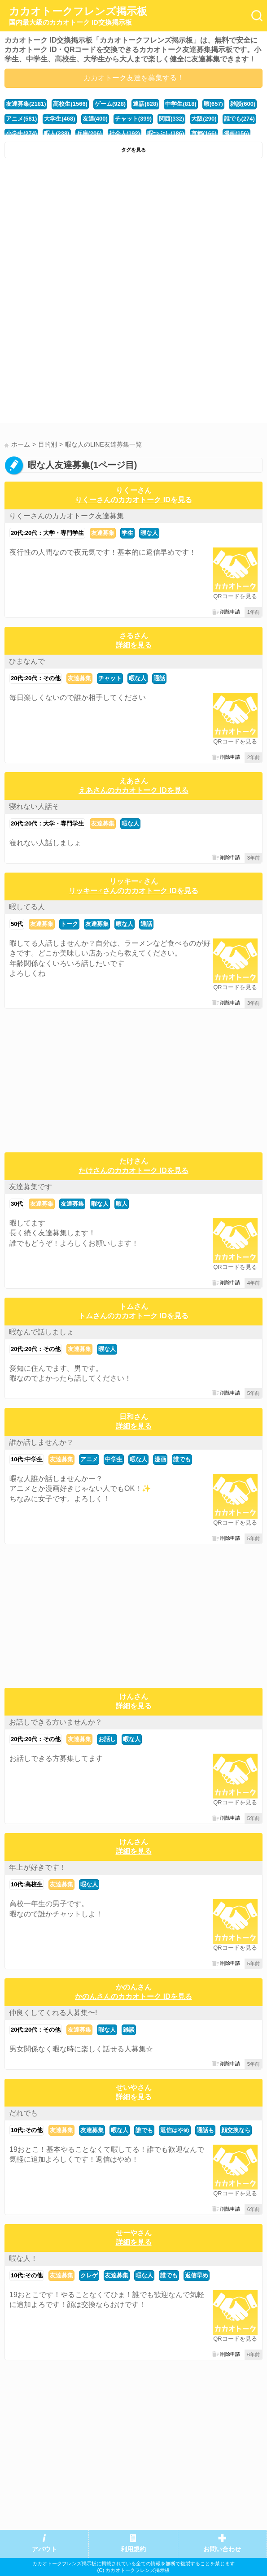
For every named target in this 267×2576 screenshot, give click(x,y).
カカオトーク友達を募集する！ (133, 78)
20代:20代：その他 (36, 678)
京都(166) (203, 133)
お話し (107, 1739)
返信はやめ (174, 2130)
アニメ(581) (21, 118)
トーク (69, 924)
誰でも (182, 1459)
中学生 (114, 1459)
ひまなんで (27, 661)
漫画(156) (236, 133)
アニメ (89, 1459)
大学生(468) (59, 118)
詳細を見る (134, 645)
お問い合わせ (222, 2549)
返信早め (196, 2275)
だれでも (23, 2113)
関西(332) (171, 118)
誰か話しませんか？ (41, 1442)
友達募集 (102, 533)
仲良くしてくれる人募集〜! (53, 2012)
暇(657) (213, 103)
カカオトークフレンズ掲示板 (78, 16)
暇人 (121, 1203)
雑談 (129, 2029)
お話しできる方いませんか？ (55, 1722)
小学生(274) (21, 133)
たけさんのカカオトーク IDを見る (133, 1170)
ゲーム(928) (110, 103)
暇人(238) (56, 133)
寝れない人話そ (34, 806)
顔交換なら (235, 2130)
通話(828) (145, 103)
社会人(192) (124, 133)
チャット (110, 678)
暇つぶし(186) (165, 133)
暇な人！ (23, 2258)
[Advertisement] (133, 230)
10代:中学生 (27, 1459)
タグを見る (133, 149)
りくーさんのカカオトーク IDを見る (133, 500)
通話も (205, 2130)
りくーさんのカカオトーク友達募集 (66, 516)
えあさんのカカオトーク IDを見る (133, 790)
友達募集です (30, 1186)
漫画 (160, 1459)
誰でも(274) (239, 118)
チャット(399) (133, 118)
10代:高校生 (27, 1884)
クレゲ (89, 2275)
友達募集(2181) (26, 103)
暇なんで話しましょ (41, 1332)
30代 (17, 1203)
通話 (159, 678)
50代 (17, 924)
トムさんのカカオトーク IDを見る (133, 1316)
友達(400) (95, 118)
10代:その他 (27, 2130)
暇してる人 (27, 907)
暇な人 (149, 533)
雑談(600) (242, 103)
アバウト (44, 2549)
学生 (127, 533)
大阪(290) (203, 118)
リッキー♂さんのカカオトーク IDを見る (133, 891)
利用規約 (133, 2549)
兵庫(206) (89, 133)
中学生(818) (180, 103)
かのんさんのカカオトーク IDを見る (133, 1996)
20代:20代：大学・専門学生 (47, 533)
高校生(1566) (70, 103)
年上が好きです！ (37, 1867)
